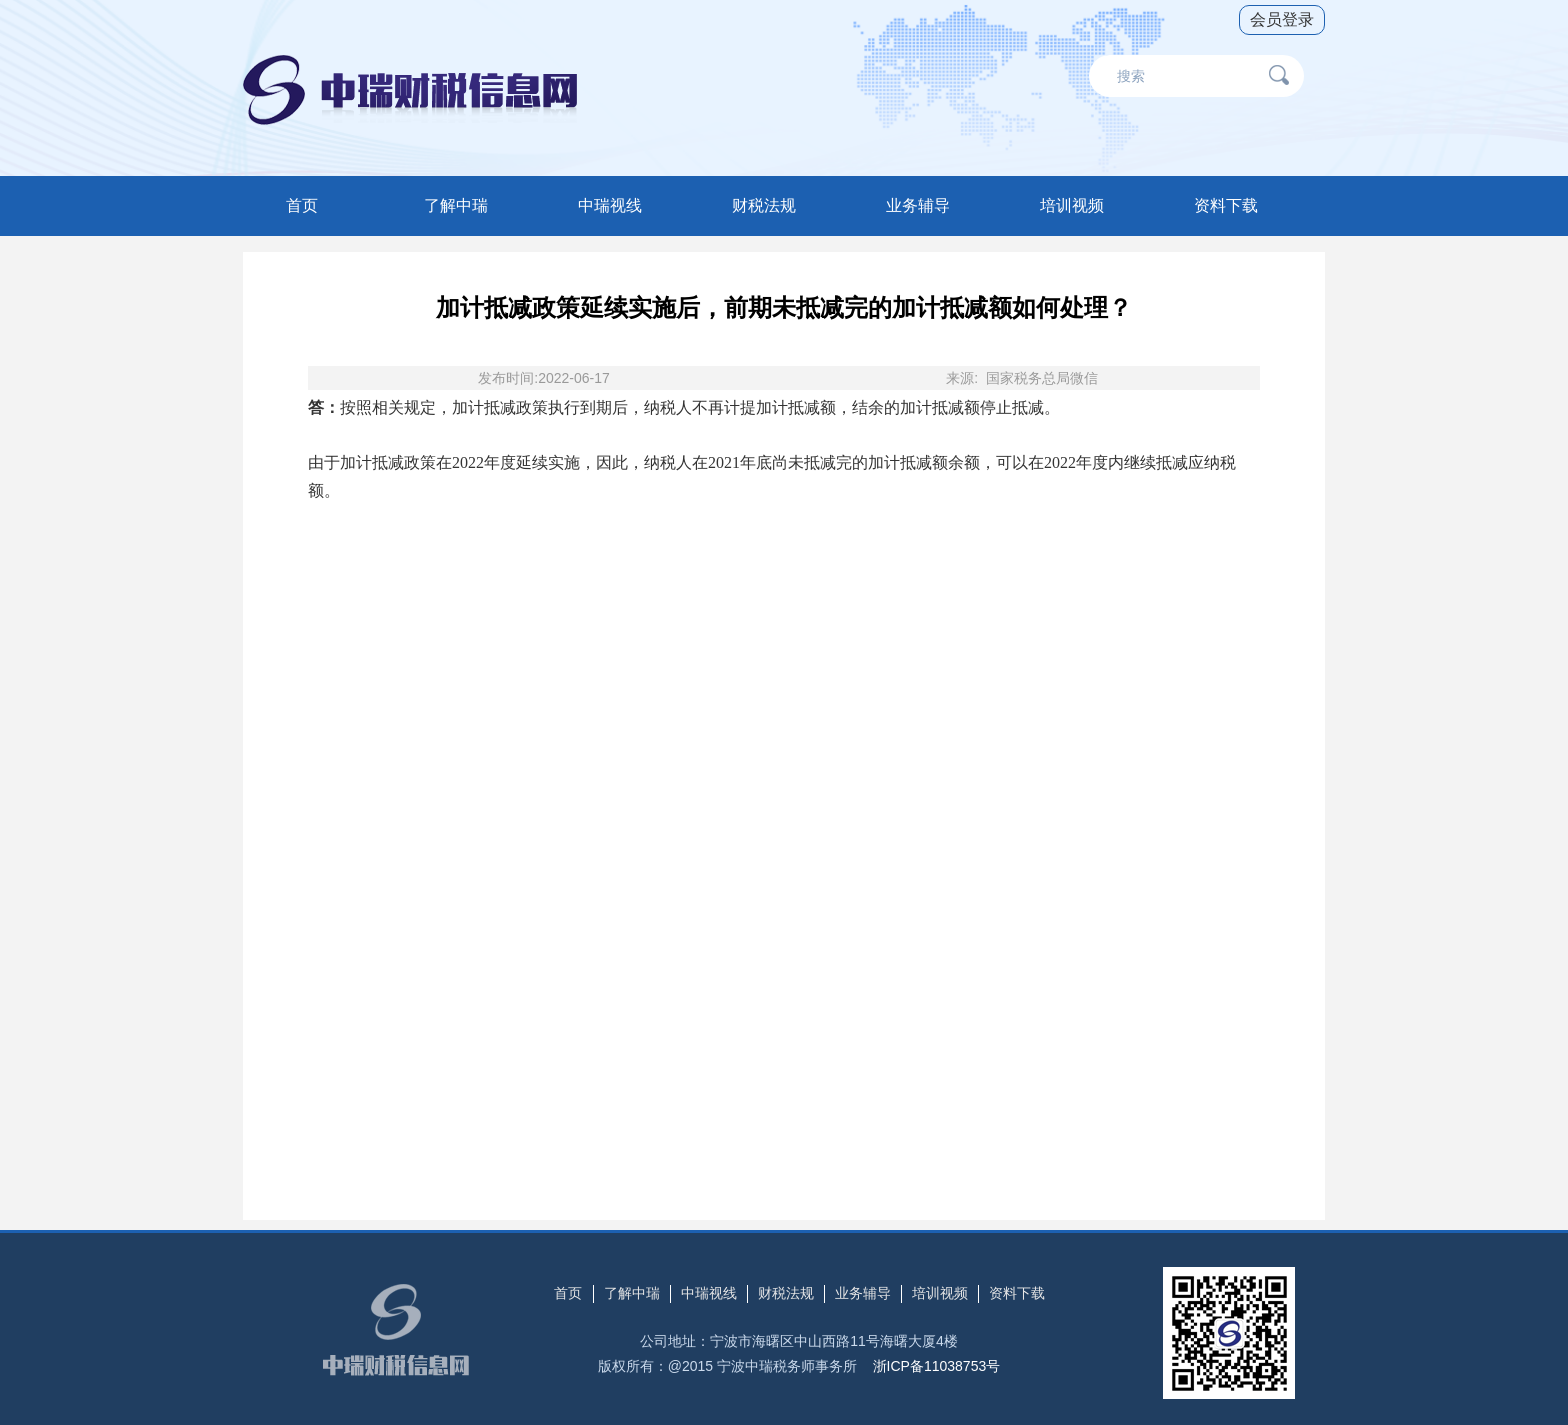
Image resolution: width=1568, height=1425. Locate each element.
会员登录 (1282, 19)
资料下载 (1226, 205)
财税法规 (764, 205)
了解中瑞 (456, 205)
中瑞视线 (610, 205)
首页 (302, 205)
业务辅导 (918, 205)
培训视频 (1072, 205)
